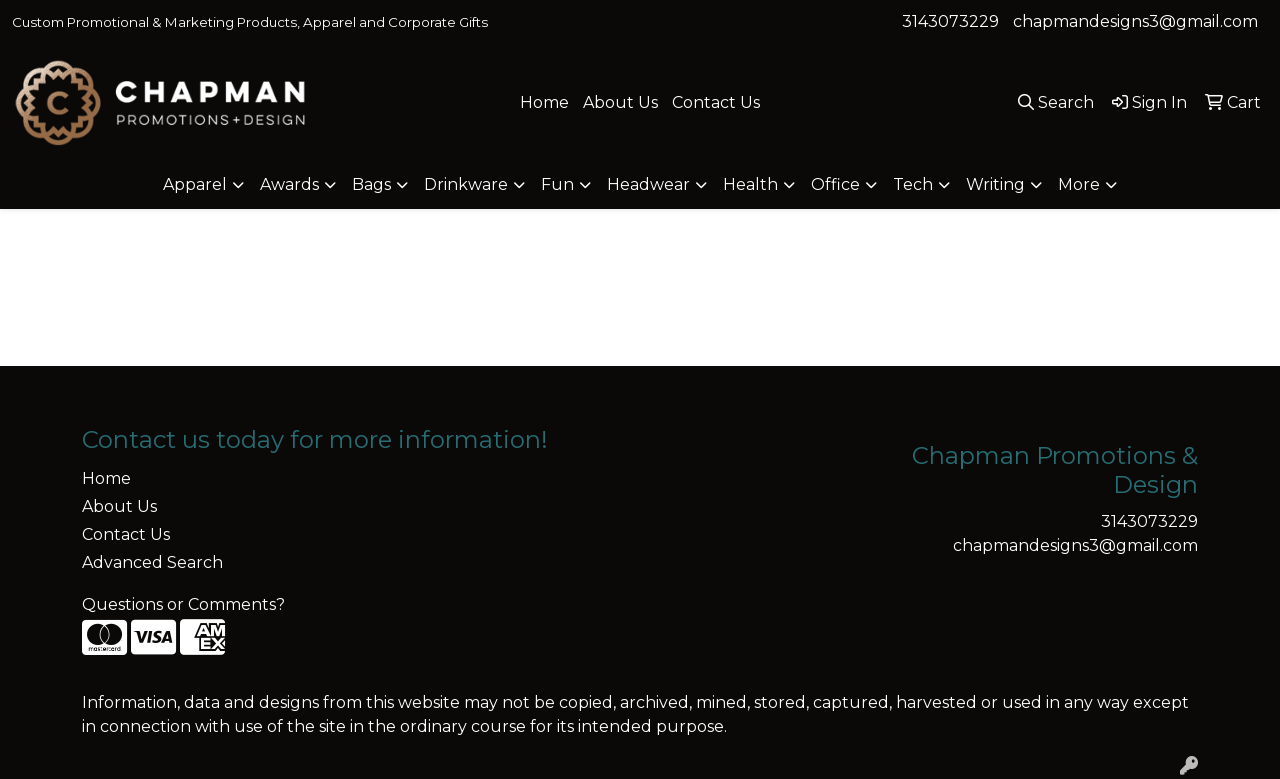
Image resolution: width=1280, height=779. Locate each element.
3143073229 (950, 21)
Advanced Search (152, 562)
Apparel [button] (195, 184)
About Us (620, 102)
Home (544, 102)
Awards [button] (289, 184)
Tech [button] (913, 184)
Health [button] (750, 184)
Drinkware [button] (466, 184)
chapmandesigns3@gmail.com (1135, 21)
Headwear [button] (648, 184)
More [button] (1079, 184)
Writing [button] (995, 184)
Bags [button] (371, 184)
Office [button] (835, 184)
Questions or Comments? (183, 604)
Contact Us (716, 102)
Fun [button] (557, 184)
